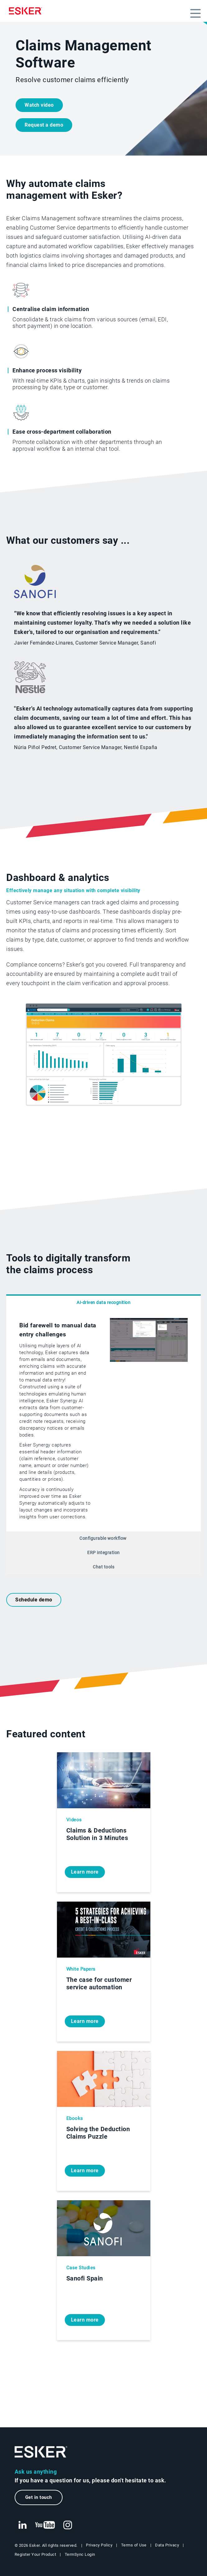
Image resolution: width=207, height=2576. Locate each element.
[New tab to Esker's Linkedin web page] (22, 2525)
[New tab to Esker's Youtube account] (45, 2525)
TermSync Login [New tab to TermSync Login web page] (80, 2554)
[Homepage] (27, 11)
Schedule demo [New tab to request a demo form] (33, 1600)
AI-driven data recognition (103, 1302)
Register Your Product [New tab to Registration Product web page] (35, 2554)
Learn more (85, 1872)
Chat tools (103, 1567)
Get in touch (38, 2497)
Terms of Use (134, 2545)
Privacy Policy (99, 2545)
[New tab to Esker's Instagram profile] (68, 2525)
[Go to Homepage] (41, 2452)
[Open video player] (149, 1360)
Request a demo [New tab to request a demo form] (44, 125)
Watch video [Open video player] (39, 105)
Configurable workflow (103, 1538)
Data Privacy (167, 2545)
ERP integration (103, 1552)
